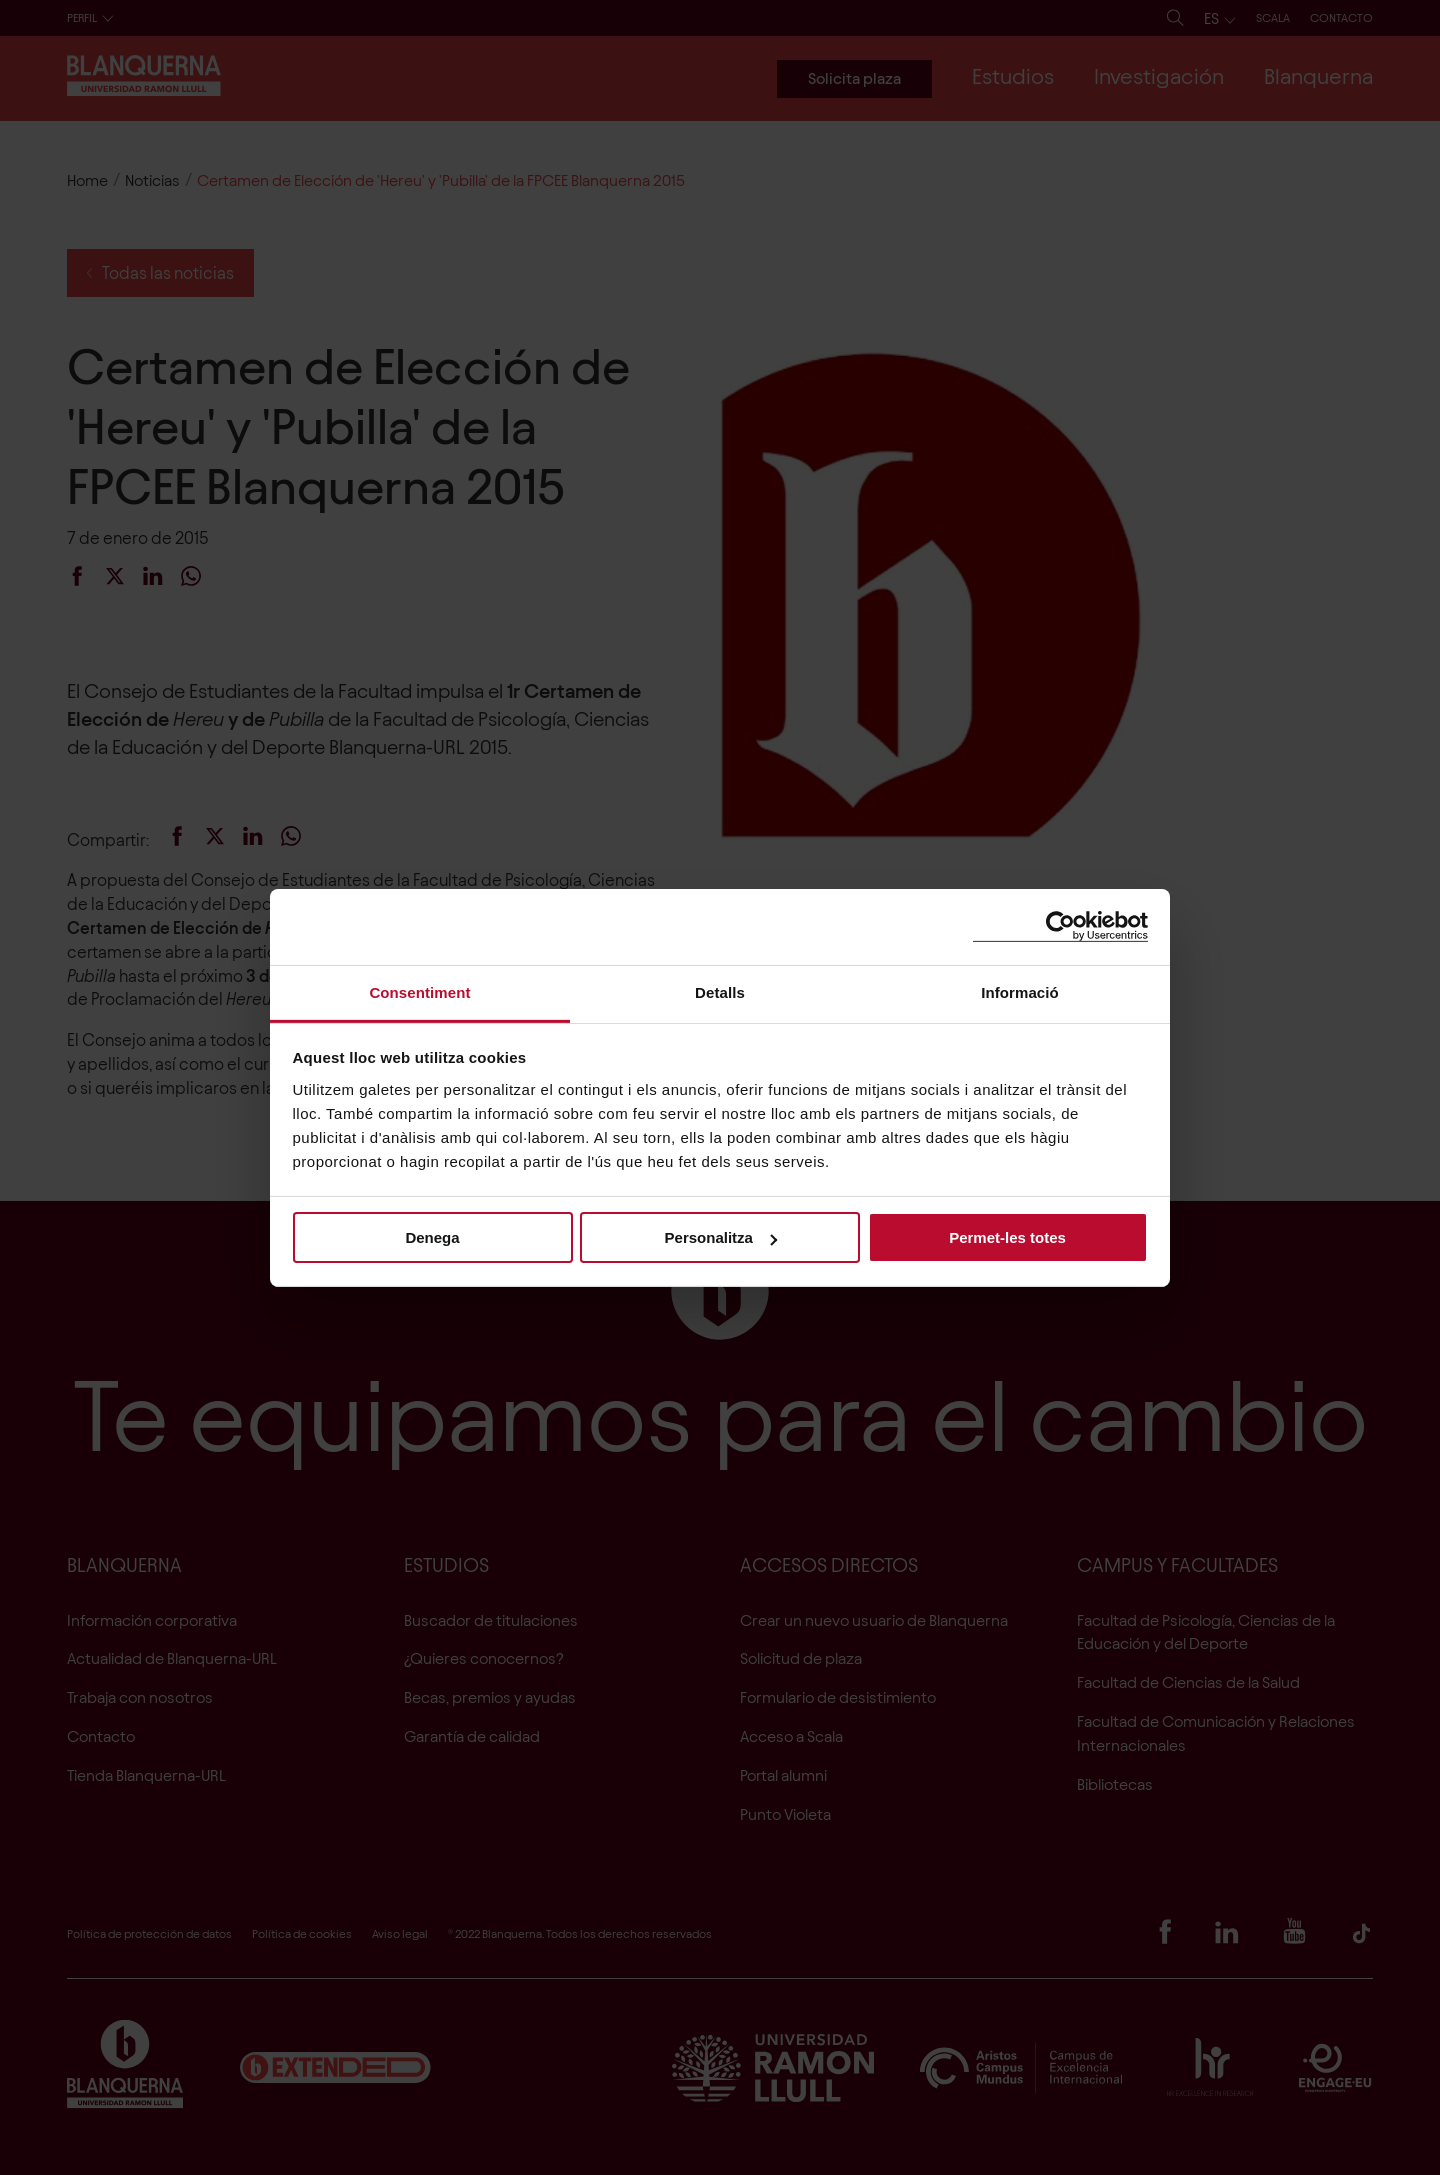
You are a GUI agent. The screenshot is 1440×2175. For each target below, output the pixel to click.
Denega (432, 1237)
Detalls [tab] (720, 991)
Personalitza (721, 1237)
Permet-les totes (1007, 1237)
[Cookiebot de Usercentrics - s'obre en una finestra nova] (1060, 926)
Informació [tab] (1020, 991)
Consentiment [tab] (419, 991)
